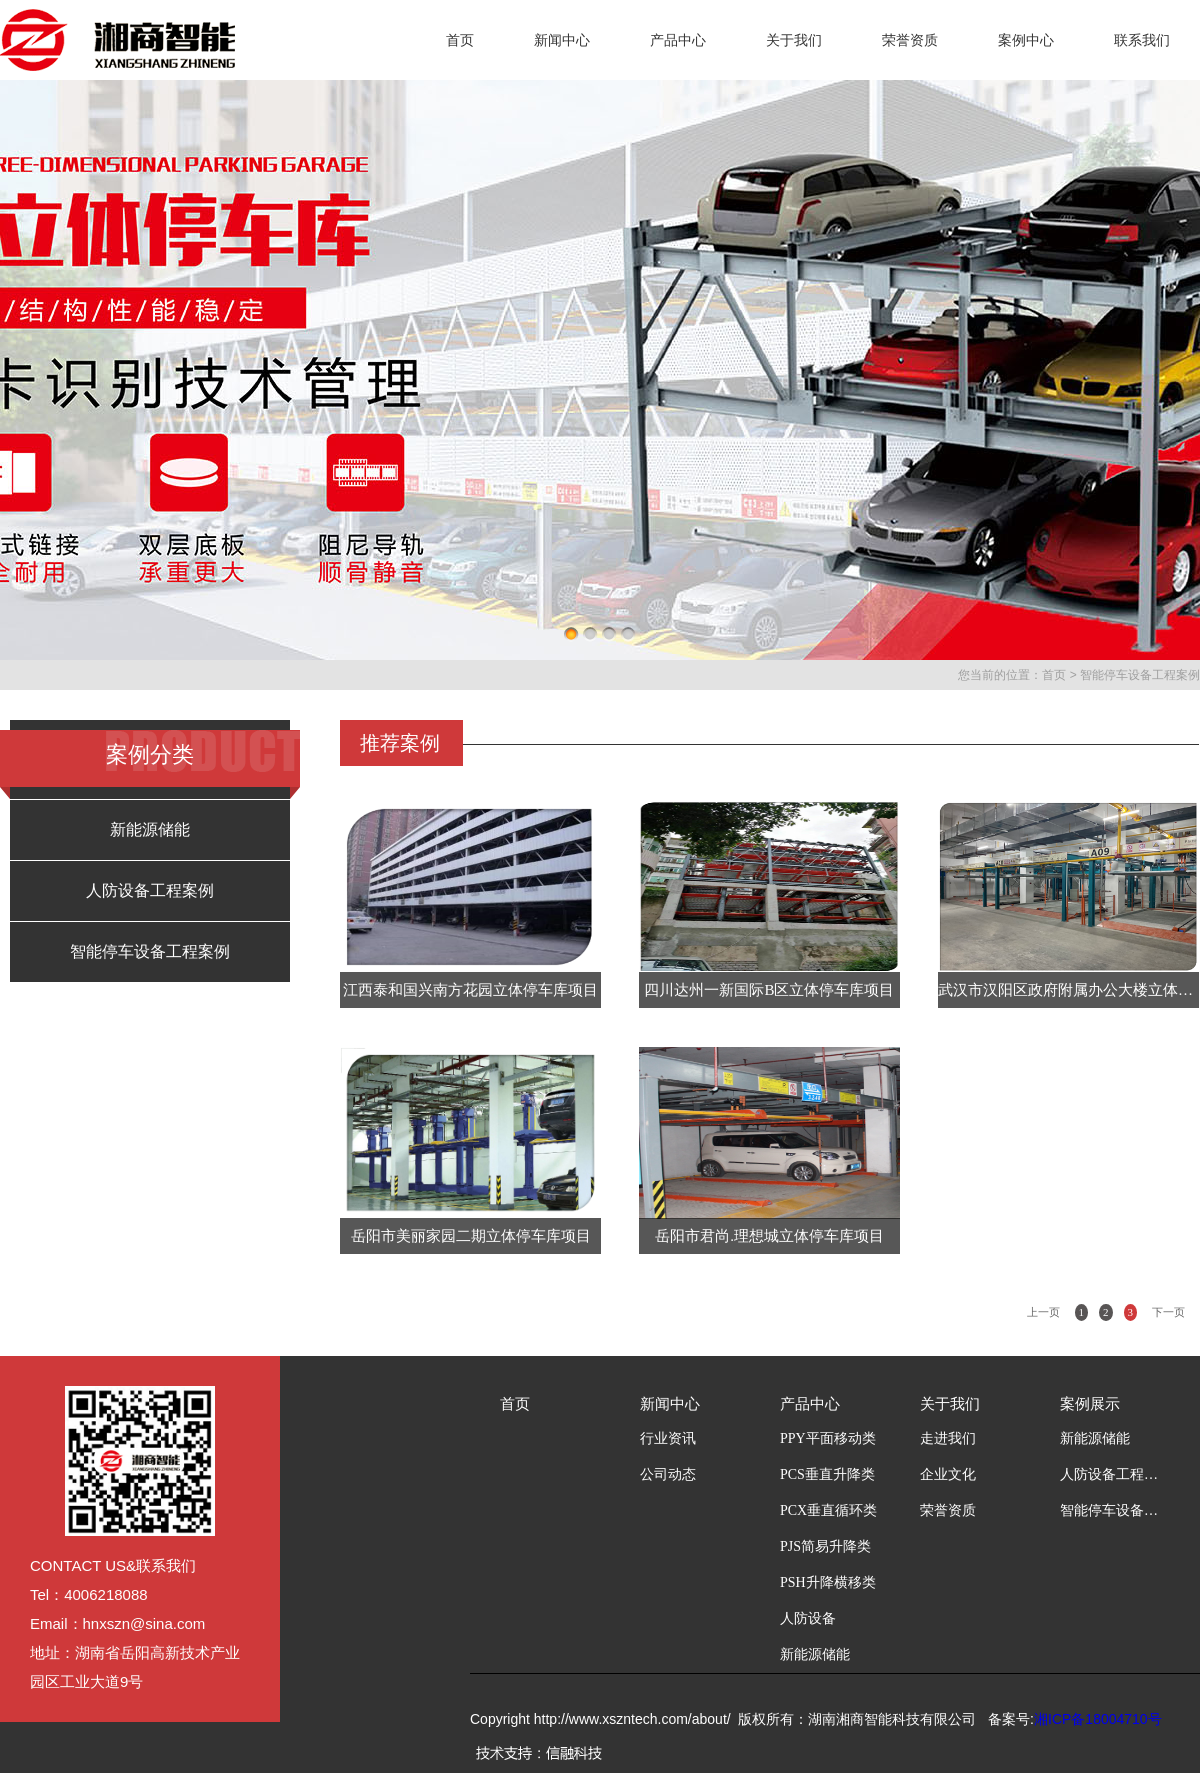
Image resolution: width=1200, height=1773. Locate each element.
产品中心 (678, 40)
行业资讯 (668, 1438)
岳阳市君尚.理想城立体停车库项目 (769, 1236)
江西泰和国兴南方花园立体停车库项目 (470, 990)
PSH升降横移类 (828, 1582)
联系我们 (1142, 40)
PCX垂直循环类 (828, 1510)
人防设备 (808, 1618)
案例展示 (1090, 1404)
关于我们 (794, 40)
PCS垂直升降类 (827, 1474)
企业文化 (948, 1474)
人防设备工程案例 (150, 890)
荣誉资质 (910, 40)
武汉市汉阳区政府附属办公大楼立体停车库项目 (1068, 990)
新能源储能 (150, 829)
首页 (460, 40)
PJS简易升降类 (825, 1546)
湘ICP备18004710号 (1098, 1719)
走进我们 (948, 1438)
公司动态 (668, 1474)
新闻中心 (562, 40)
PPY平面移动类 (828, 1438)
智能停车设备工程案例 (1140, 675)
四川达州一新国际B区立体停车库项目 (769, 990)
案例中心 (1026, 40)
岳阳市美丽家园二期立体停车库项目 (471, 1236)
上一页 (1043, 1312)
